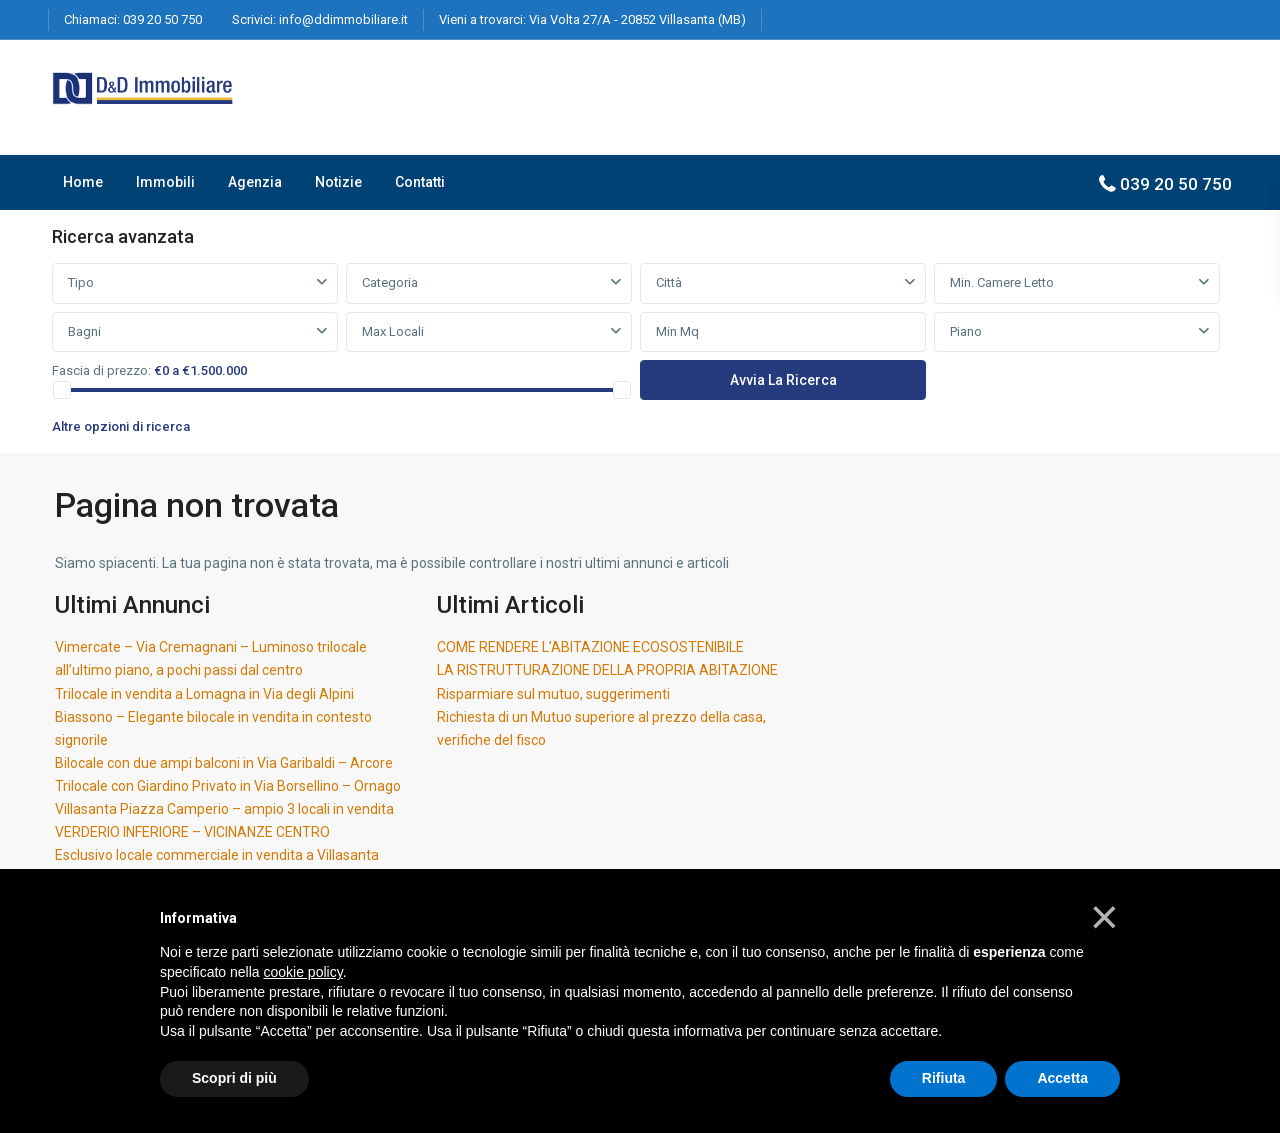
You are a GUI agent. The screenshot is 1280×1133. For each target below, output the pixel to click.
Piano (966, 331)
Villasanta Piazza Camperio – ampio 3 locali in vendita (224, 809)
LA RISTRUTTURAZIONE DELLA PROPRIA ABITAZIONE (607, 670)
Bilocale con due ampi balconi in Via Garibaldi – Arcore (224, 763)
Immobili (165, 182)
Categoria (390, 282)
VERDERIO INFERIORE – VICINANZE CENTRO (192, 832)
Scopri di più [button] (234, 1078)
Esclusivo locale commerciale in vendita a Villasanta (217, 855)
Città (669, 282)
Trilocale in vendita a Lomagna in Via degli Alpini (204, 694)
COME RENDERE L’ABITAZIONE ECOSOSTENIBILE (590, 647)
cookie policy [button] (303, 972)
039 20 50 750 (162, 19)
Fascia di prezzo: (101, 370)
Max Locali (393, 331)
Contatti (420, 182)
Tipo (81, 282)
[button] (1104, 917)
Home (83, 182)
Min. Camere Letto (1002, 282)
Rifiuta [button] (944, 1078)
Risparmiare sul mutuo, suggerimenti (553, 694)
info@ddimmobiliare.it (343, 19)
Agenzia (255, 182)
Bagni (84, 331)
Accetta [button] (1062, 1078)
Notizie (338, 182)
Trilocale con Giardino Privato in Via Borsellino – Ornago (228, 786)
